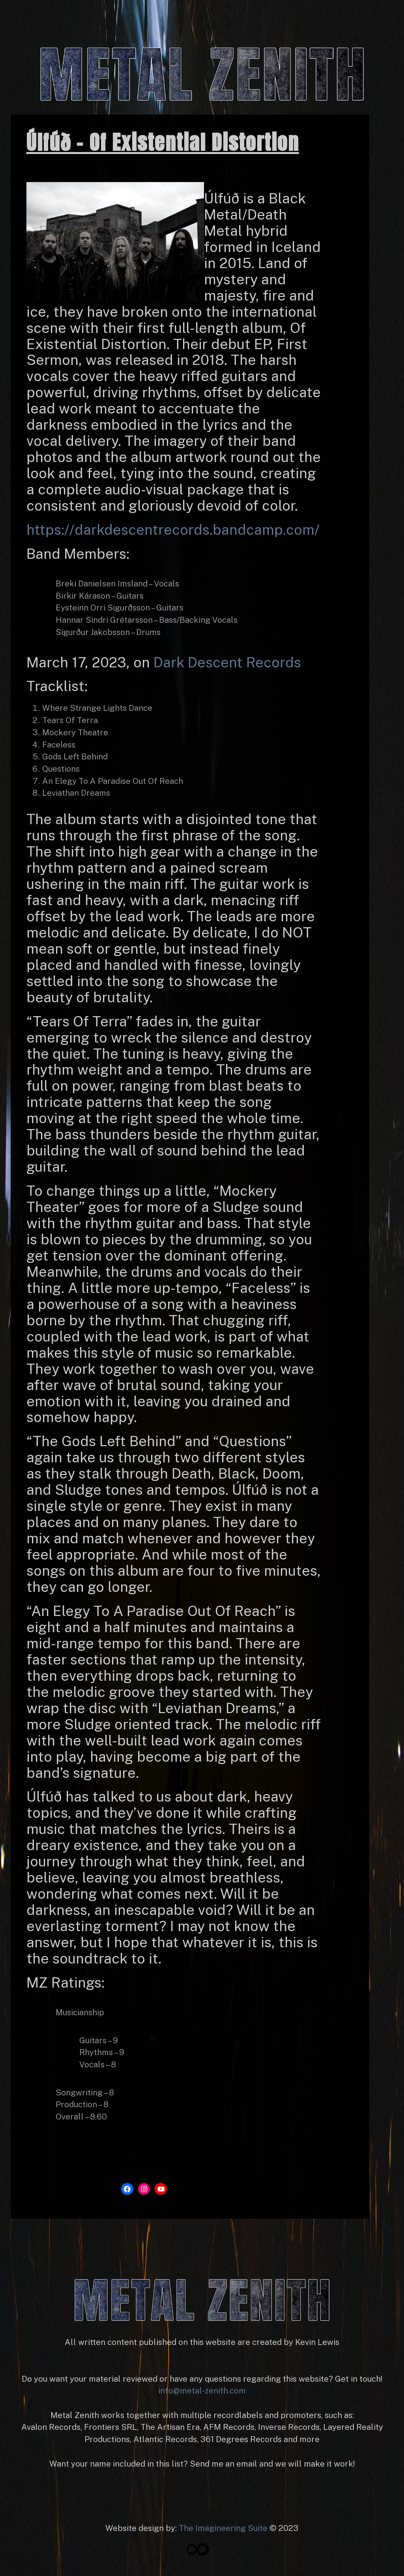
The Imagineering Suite (223, 2528)
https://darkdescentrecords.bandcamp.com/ (173, 529)
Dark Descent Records (227, 662)
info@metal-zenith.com (202, 2391)
